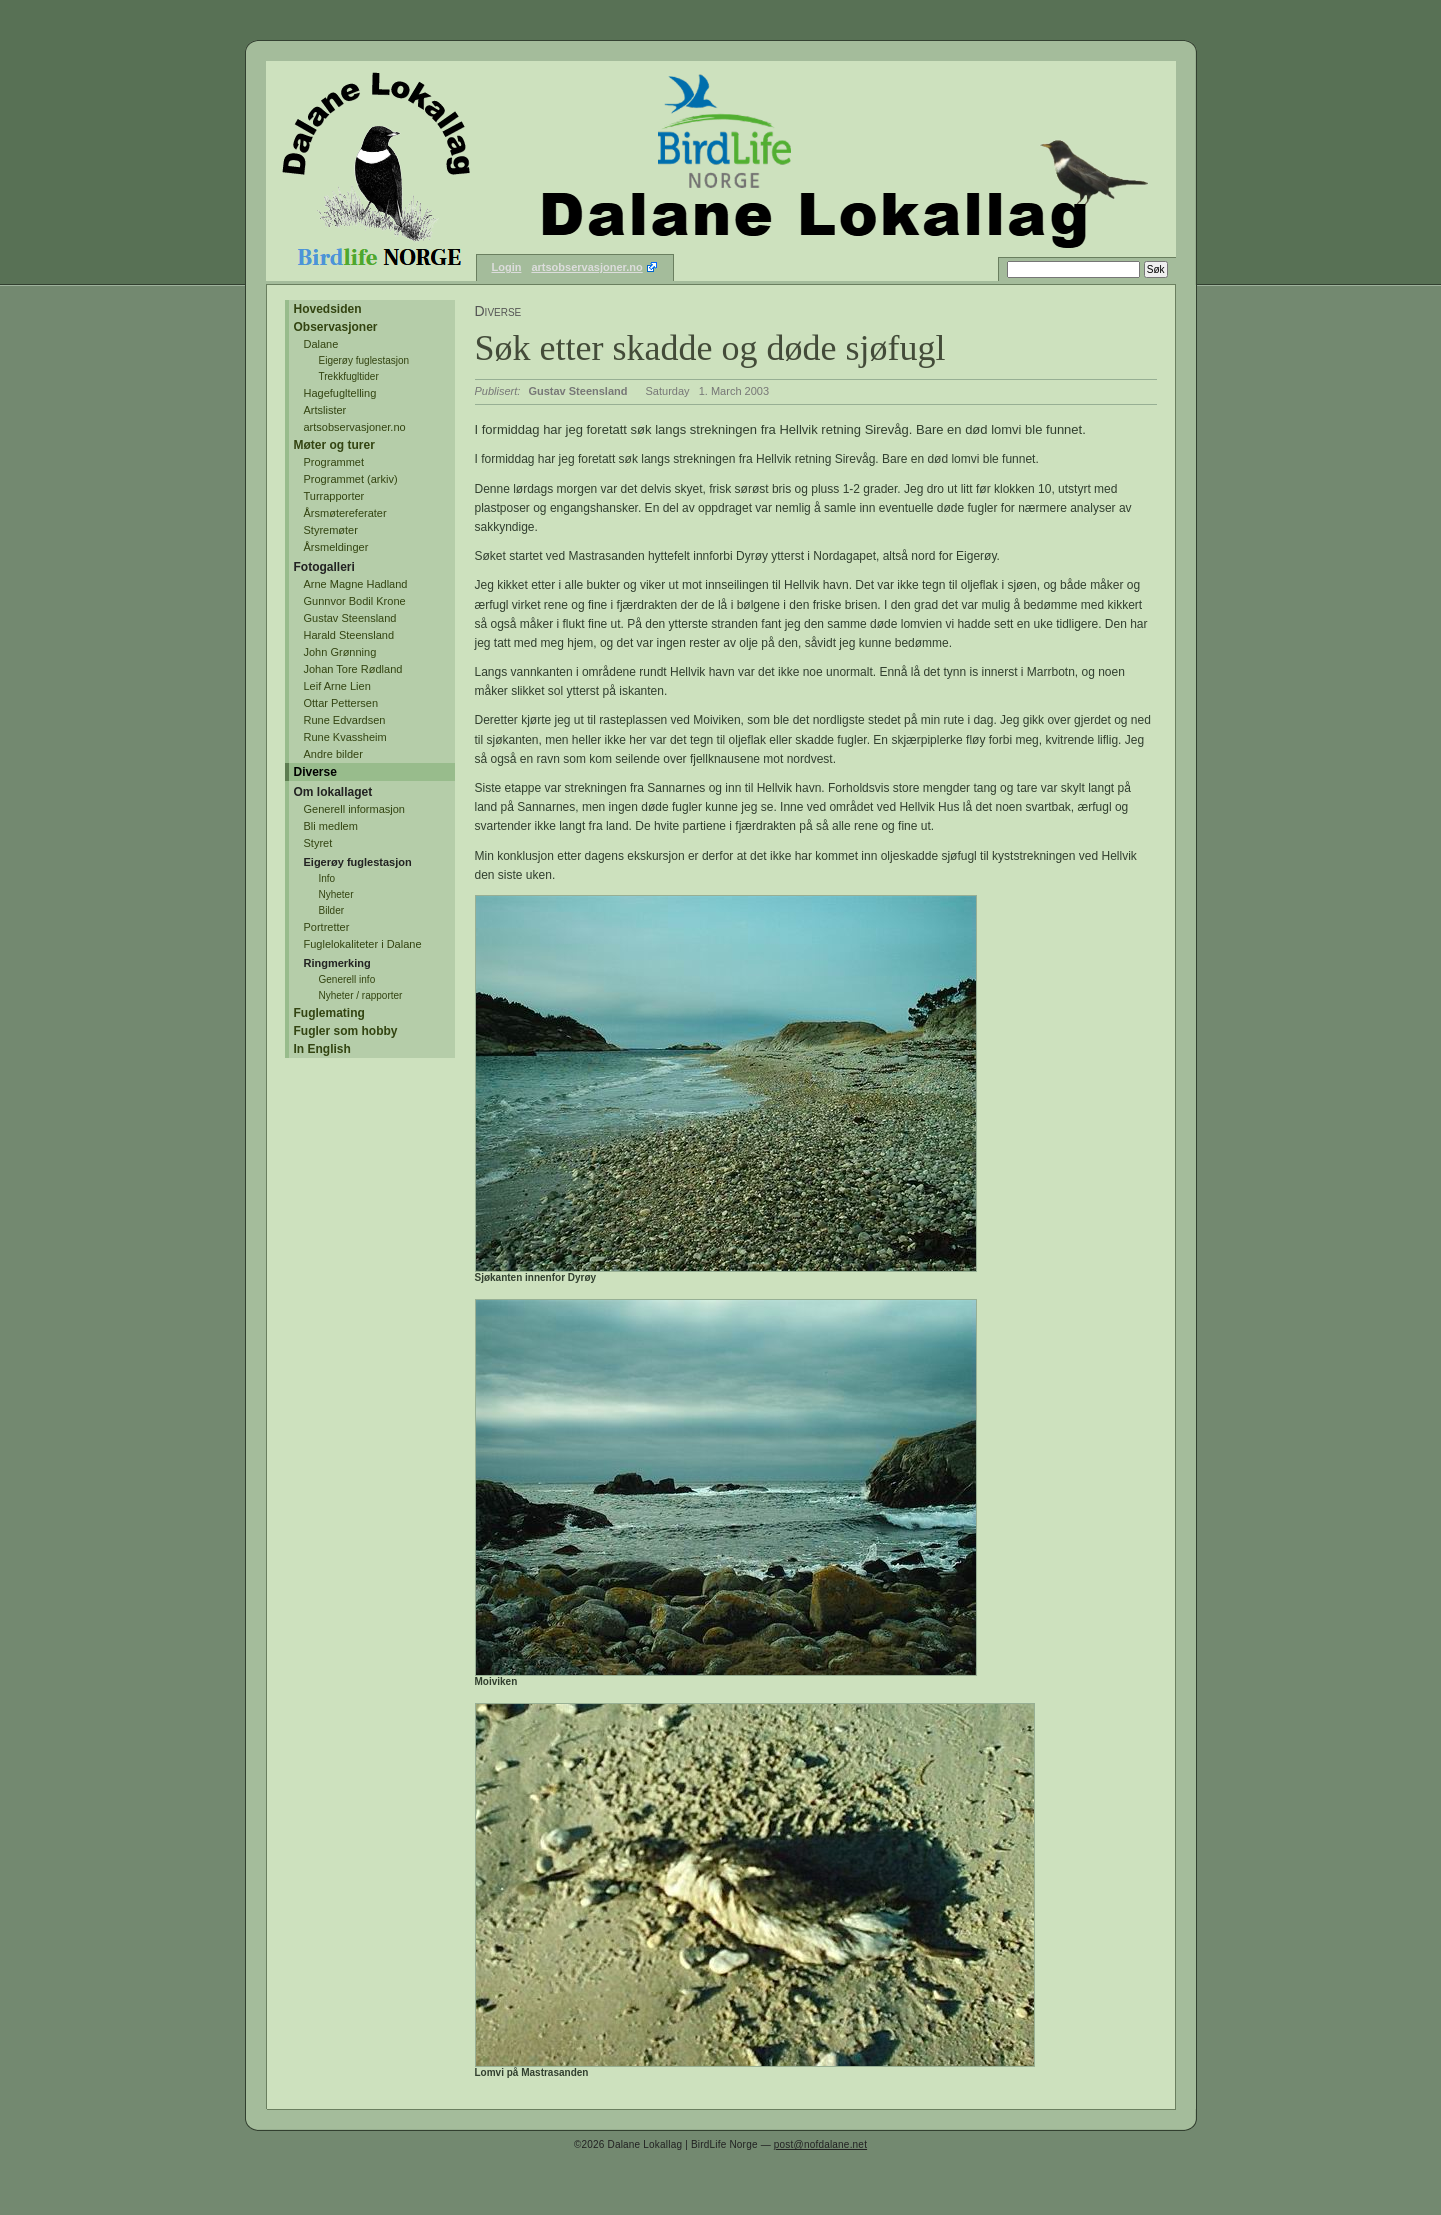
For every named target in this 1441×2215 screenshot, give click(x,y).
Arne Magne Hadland (356, 584)
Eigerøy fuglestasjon (364, 360)
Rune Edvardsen (345, 720)
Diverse (315, 772)
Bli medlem (331, 826)
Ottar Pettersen (341, 703)
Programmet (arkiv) (351, 479)
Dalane (321, 344)
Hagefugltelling (340, 393)
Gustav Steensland (350, 618)
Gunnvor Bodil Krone (355, 601)
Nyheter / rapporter (361, 995)
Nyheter (336, 894)
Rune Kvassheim (345, 737)
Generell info (347, 979)
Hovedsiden (328, 309)
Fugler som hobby (346, 1031)
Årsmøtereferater (345, 513)
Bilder (332, 910)
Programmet (334, 462)
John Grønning (340, 652)
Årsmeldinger (336, 547)
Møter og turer (334, 445)
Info (327, 878)
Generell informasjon (355, 809)
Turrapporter (334, 496)
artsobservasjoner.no (586, 267)
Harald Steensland (349, 635)
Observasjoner (336, 327)
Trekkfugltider (349, 376)
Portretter (327, 927)
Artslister (325, 410)
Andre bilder (333, 754)
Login (507, 267)
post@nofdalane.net (820, 2144)
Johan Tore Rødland (353, 669)
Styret (318, 843)
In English (322, 1049)
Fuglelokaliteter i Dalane (363, 944)
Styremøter (331, 530)
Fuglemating (329, 1013)
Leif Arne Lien (337, 686)
